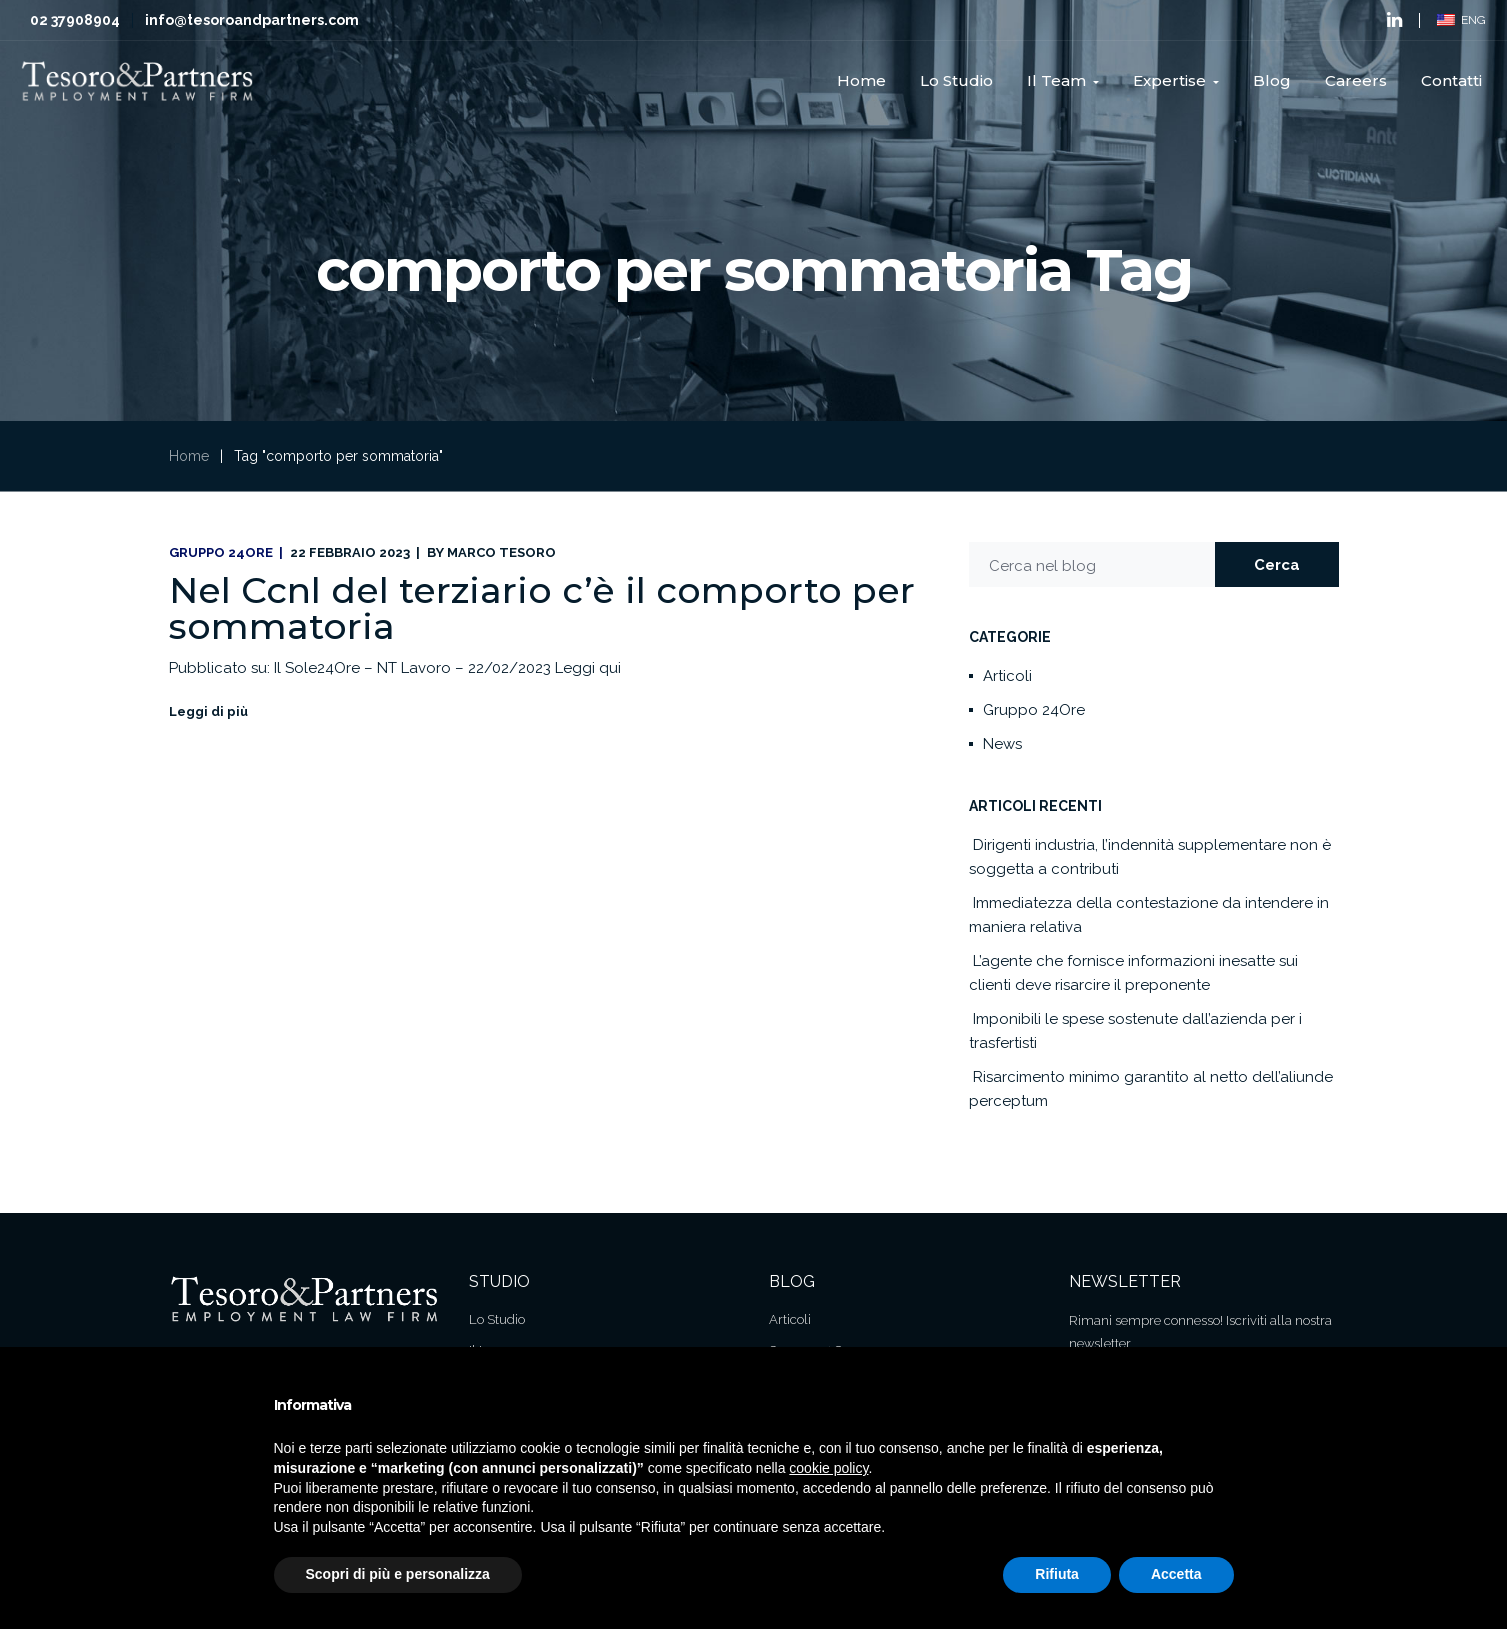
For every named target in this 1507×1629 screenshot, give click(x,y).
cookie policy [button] (828, 1468)
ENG (1461, 20)
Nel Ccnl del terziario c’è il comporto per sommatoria (542, 608)
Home (189, 456)
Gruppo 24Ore (221, 552)
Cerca (1277, 565)
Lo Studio (497, 1319)
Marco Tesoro (501, 552)
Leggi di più (208, 711)
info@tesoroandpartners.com (252, 20)
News (1002, 744)
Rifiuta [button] (1057, 1574)
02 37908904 (75, 20)
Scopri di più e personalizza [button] (398, 1574)
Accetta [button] (1176, 1574)
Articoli (1007, 676)
